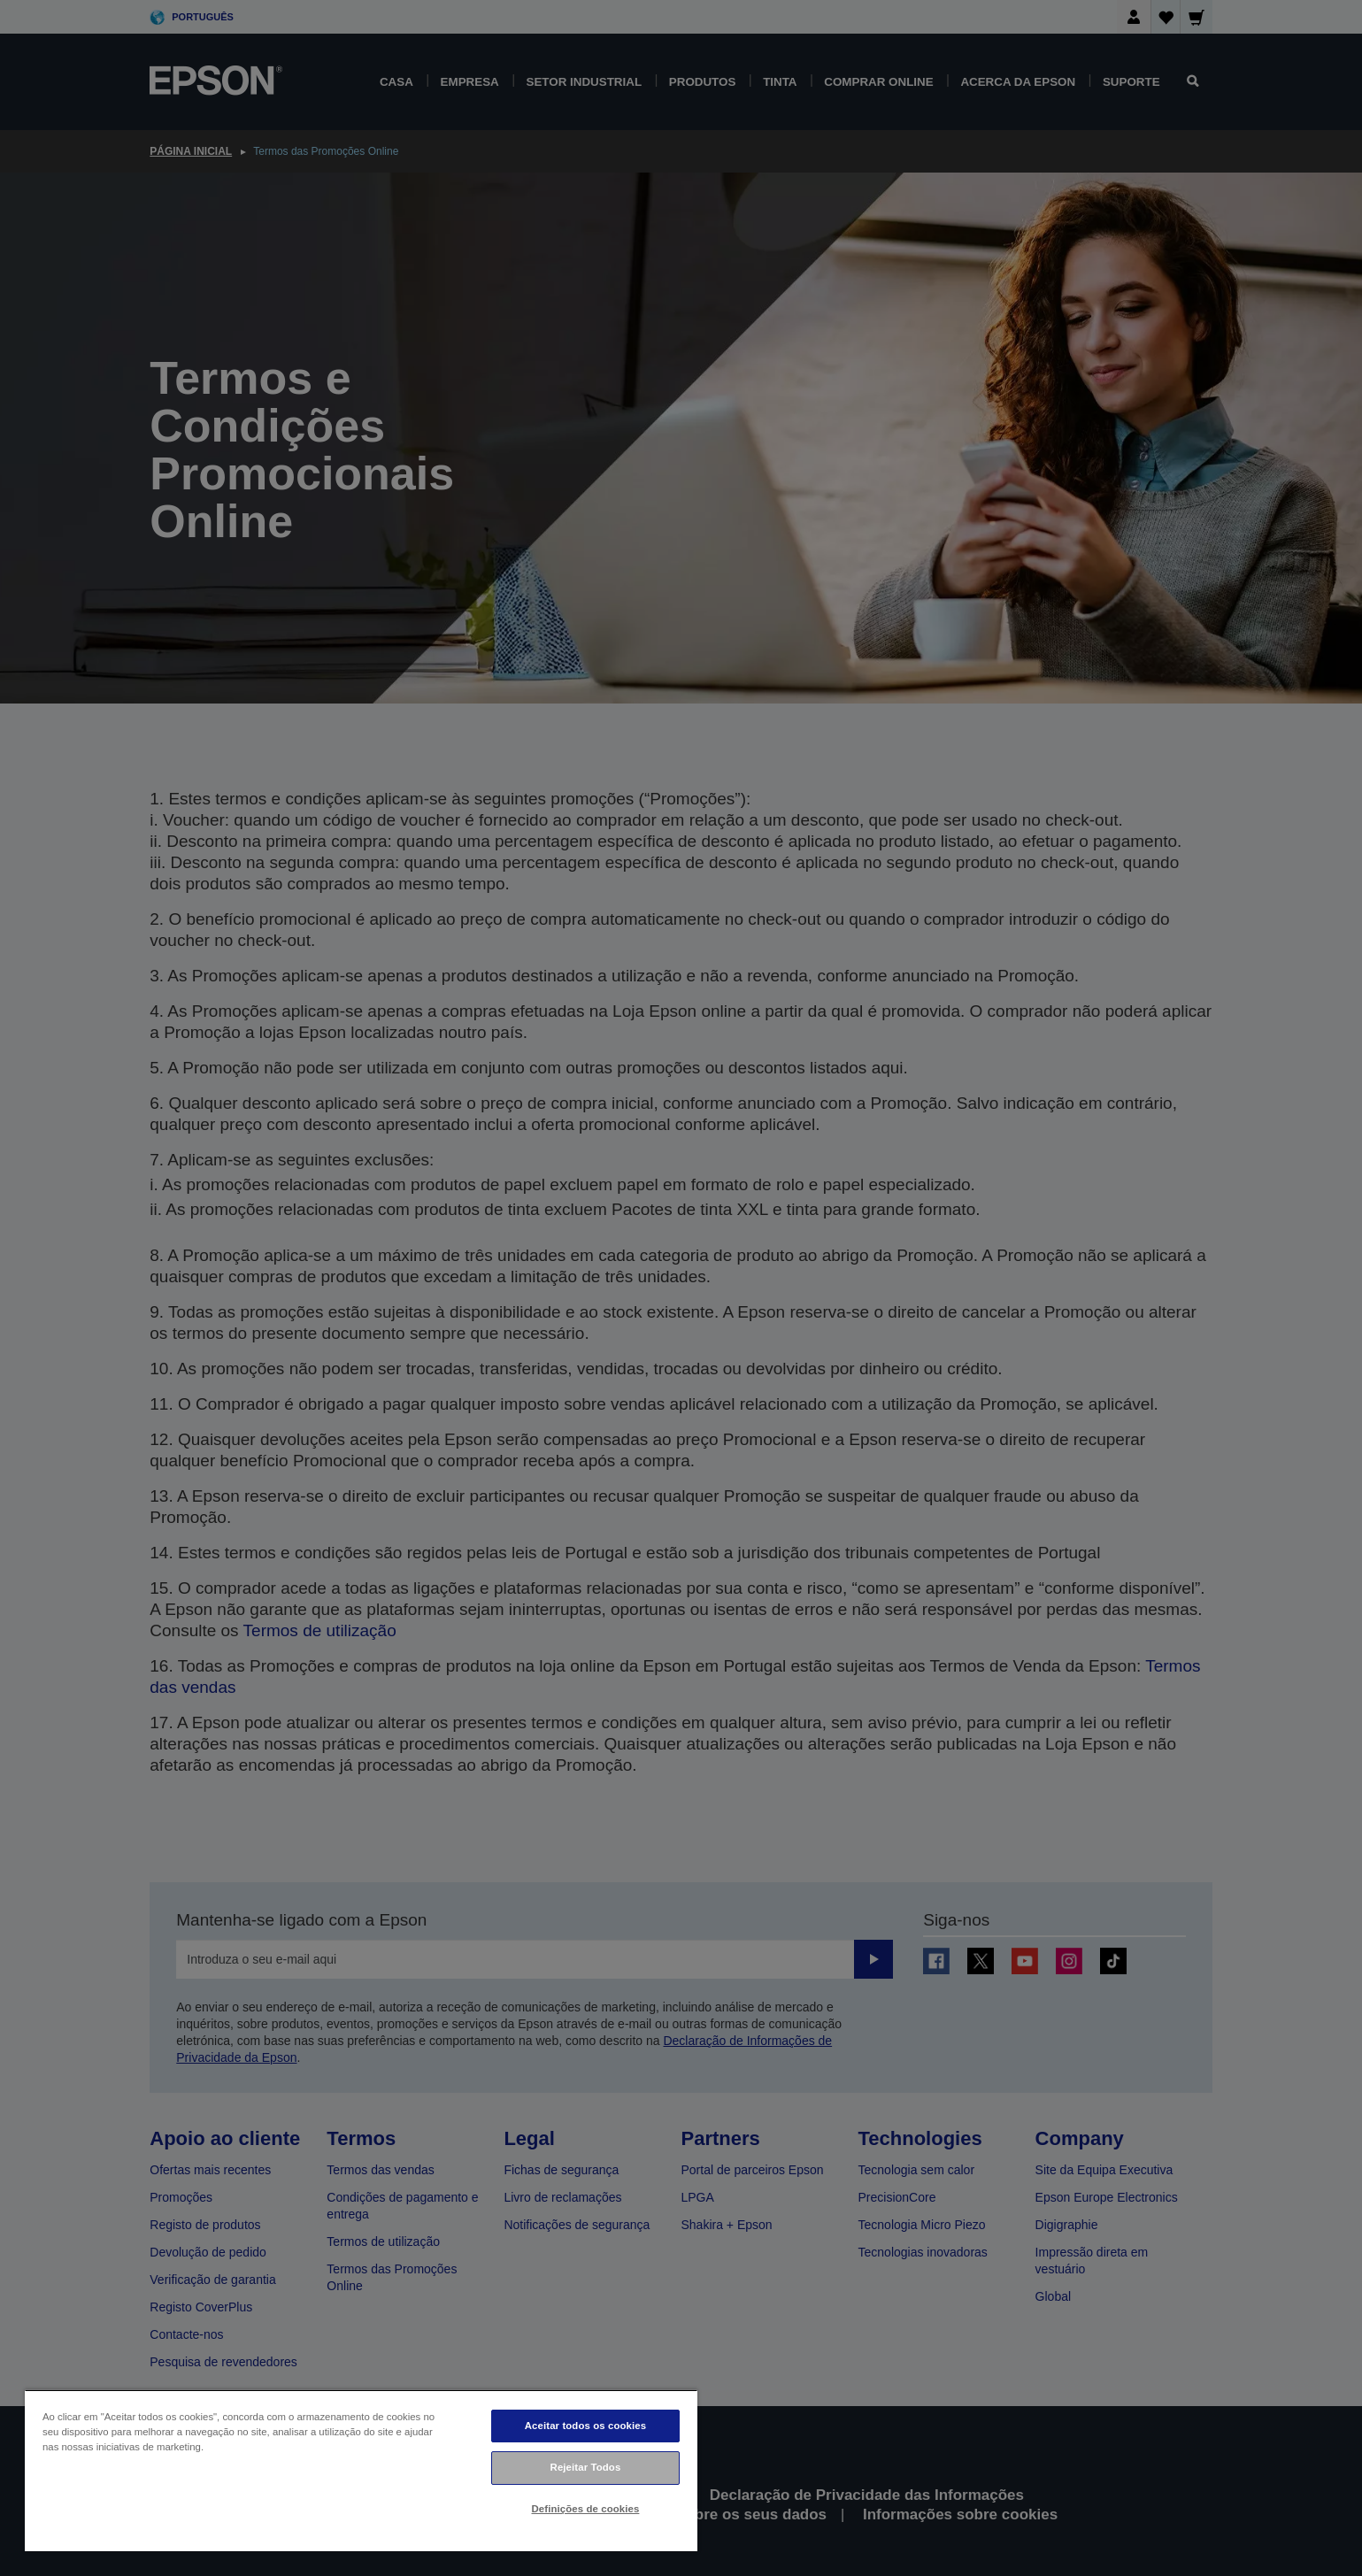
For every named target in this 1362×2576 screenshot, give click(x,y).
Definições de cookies (586, 2508)
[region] (361, 2470)
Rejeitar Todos (585, 2467)
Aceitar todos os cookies (585, 2425)
